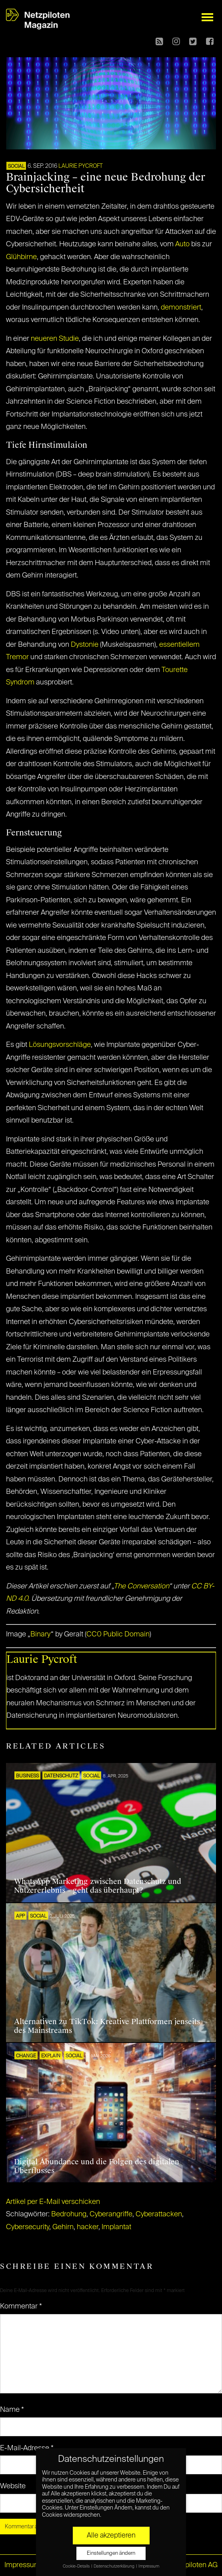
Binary (40, 1634)
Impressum (22, 2565)
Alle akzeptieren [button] (111, 2535)
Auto (182, 244)
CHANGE (26, 2056)
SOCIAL (16, 166)
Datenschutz (61, 1776)
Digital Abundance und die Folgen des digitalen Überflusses (96, 2166)
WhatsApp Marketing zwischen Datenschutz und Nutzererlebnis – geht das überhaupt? (97, 1886)
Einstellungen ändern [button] (111, 2553)
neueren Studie (55, 338)
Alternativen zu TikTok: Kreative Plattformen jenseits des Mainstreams (107, 2026)
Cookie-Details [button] (76, 2566)
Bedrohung (68, 2214)
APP (20, 1916)
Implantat (116, 2227)
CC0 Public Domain (118, 1634)
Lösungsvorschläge (60, 1045)
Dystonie (84, 644)
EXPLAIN (50, 2056)
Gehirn (63, 2227)
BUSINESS (27, 1776)
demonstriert (181, 307)
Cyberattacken (159, 2214)
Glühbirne (21, 257)
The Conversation (141, 1586)
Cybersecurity (27, 2227)
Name (12, 2409)
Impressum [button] (148, 2566)
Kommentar (21, 2306)
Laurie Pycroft (80, 166)
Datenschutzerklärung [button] (114, 2566)
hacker (87, 2227)
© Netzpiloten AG (190, 2565)
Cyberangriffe (111, 2214)
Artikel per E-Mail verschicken (53, 2202)
